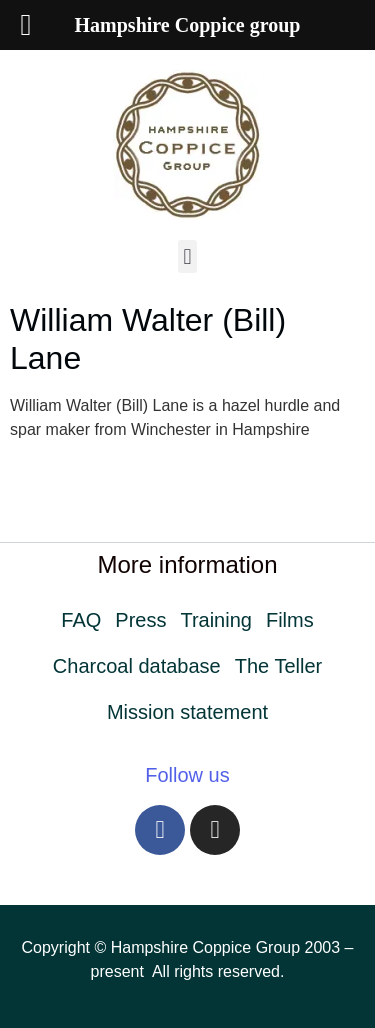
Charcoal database (137, 666)
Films (290, 620)
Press (140, 620)
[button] (187, 256)
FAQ (81, 620)
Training (216, 620)
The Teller (278, 666)
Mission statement (187, 712)
